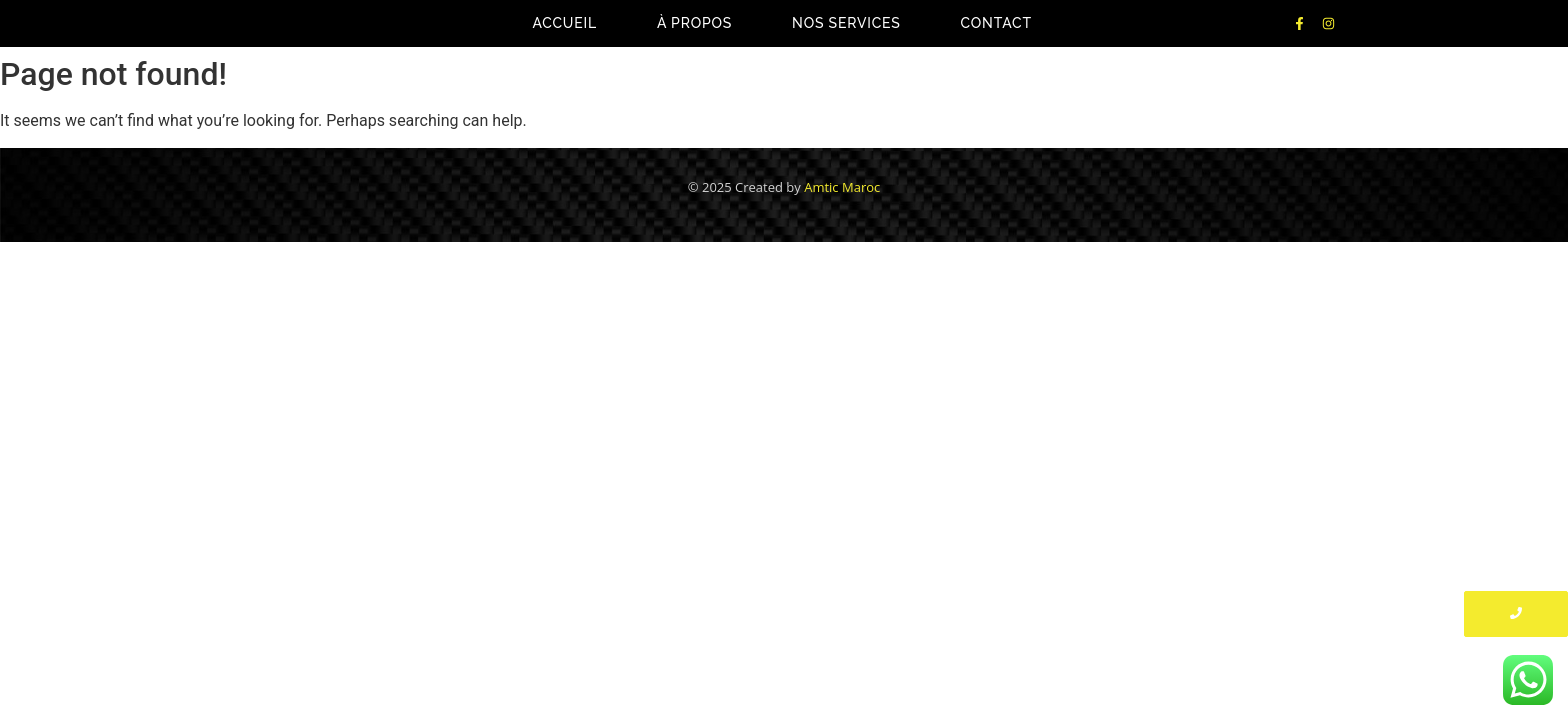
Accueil (564, 23)
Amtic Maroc (842, 187)
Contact (996, 23)
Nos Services (846, 23)
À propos (694, 23)
